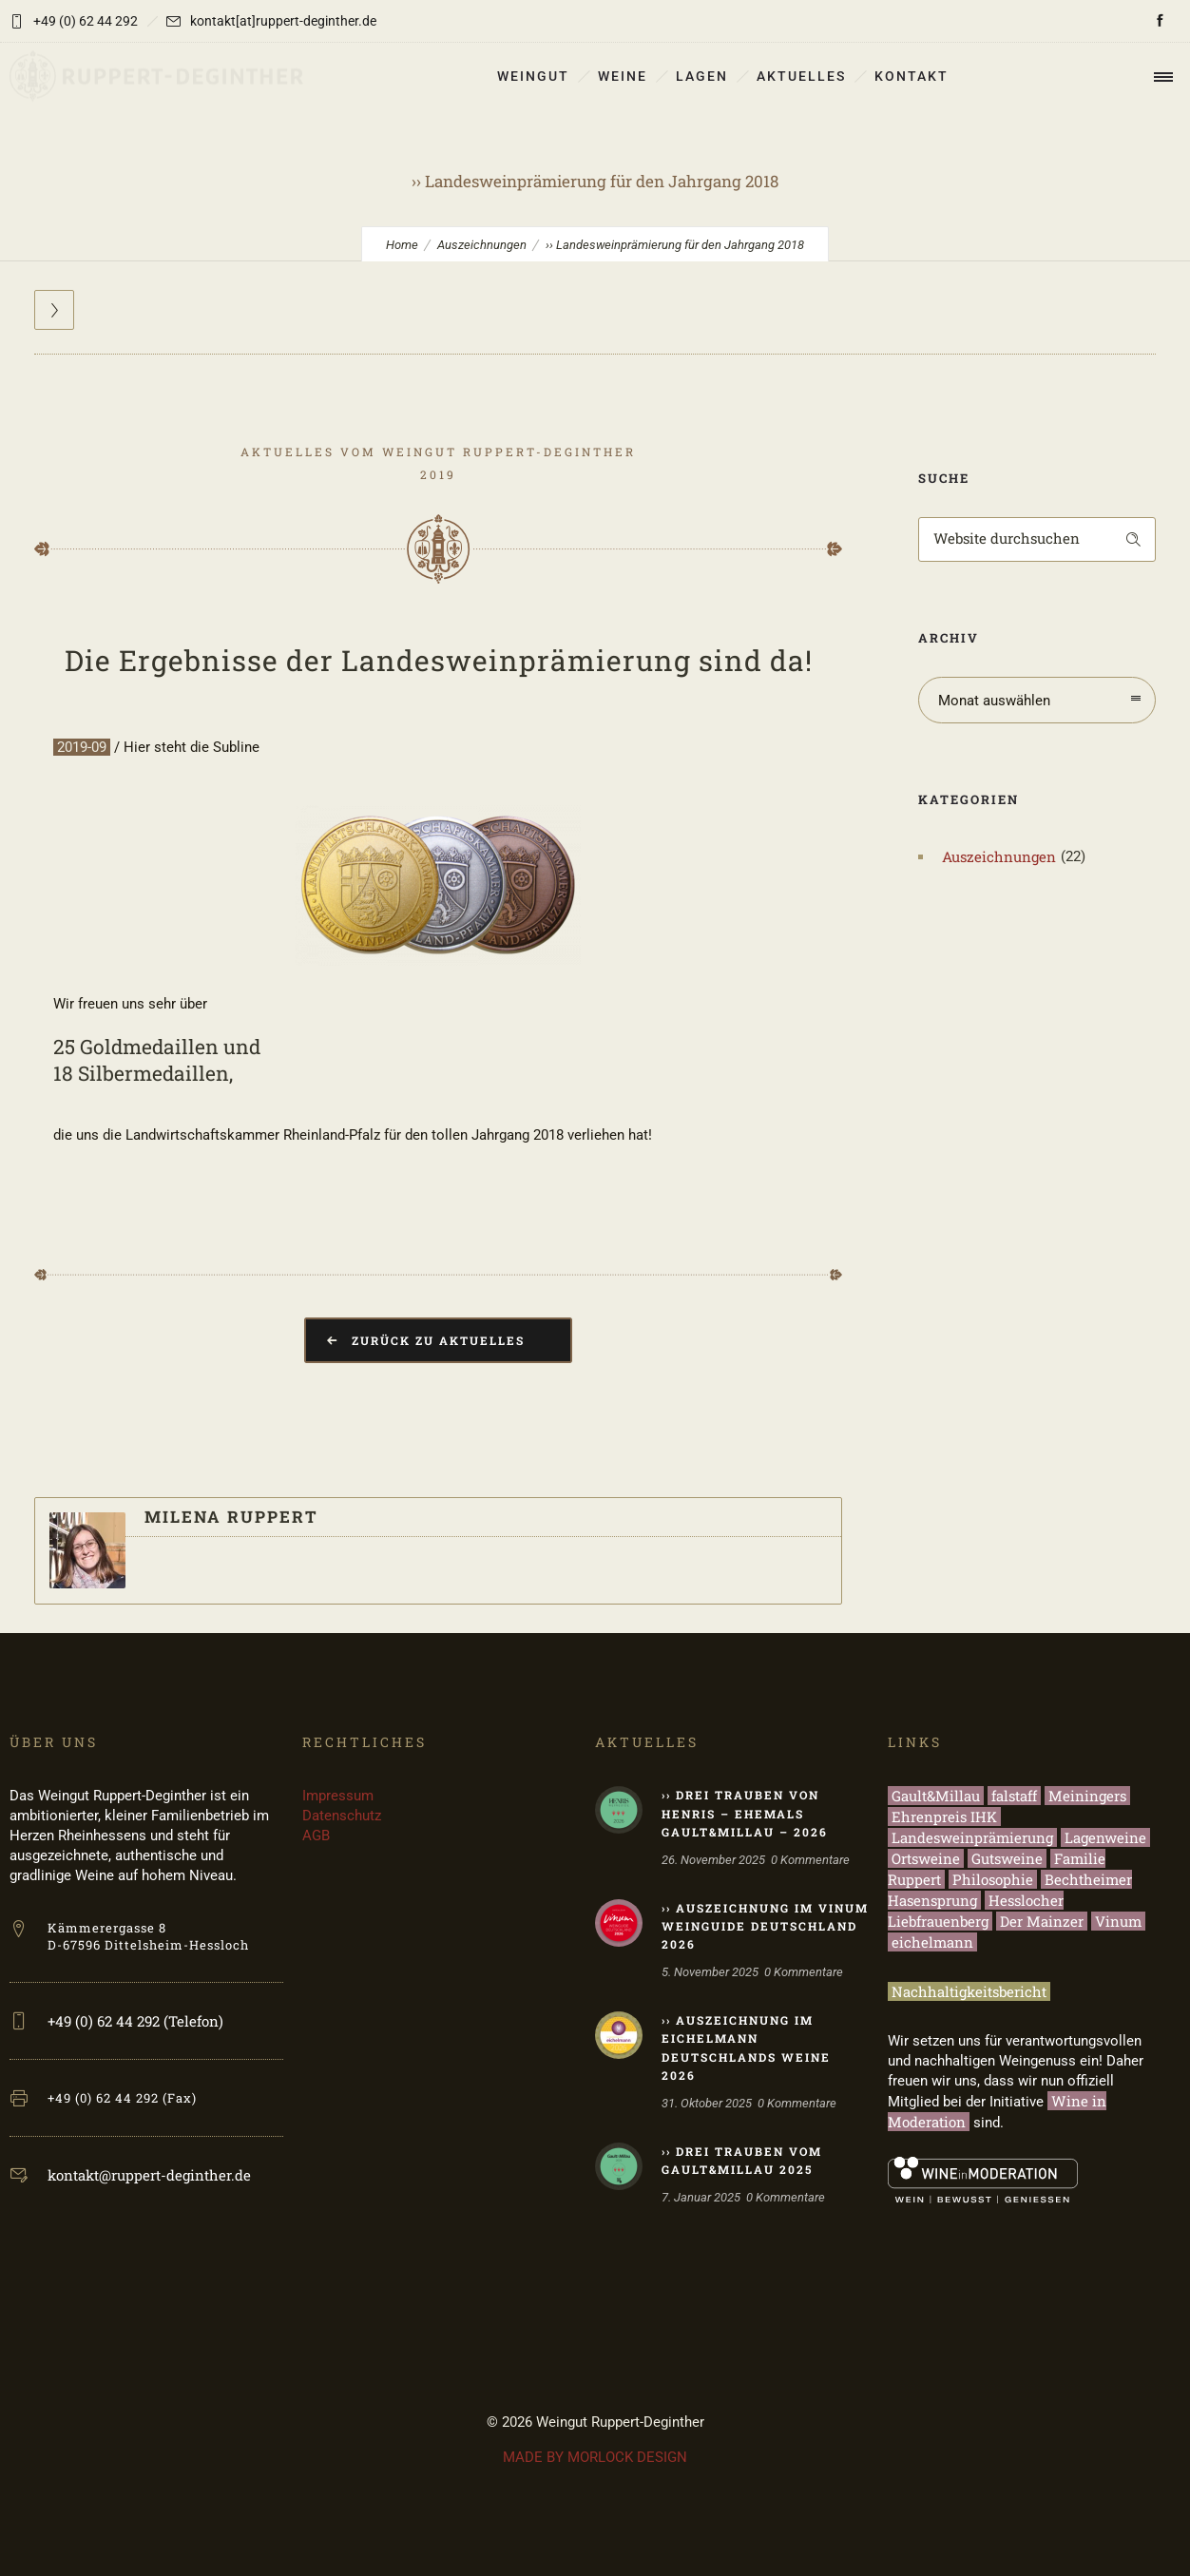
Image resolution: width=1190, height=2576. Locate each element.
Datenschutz (341, 1815)
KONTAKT (911, 76)
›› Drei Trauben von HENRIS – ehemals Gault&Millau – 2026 (745, 1812)
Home (402, 245)
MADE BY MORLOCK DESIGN (595, 2457)
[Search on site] (1037, 539)
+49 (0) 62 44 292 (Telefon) (135, 2020)
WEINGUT (533, 76)
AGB (316, 1835)
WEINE (622, 76)
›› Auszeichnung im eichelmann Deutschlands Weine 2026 (746, 2047)
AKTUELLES (801, 76)
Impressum (338, 1795)
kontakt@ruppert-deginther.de (149, 2174)
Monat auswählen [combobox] (994, 700)
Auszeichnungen (482, 245)
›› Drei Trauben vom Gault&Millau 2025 (742, 2160)
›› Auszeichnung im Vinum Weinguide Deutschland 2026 (765, 1925)
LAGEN (702, 76)
